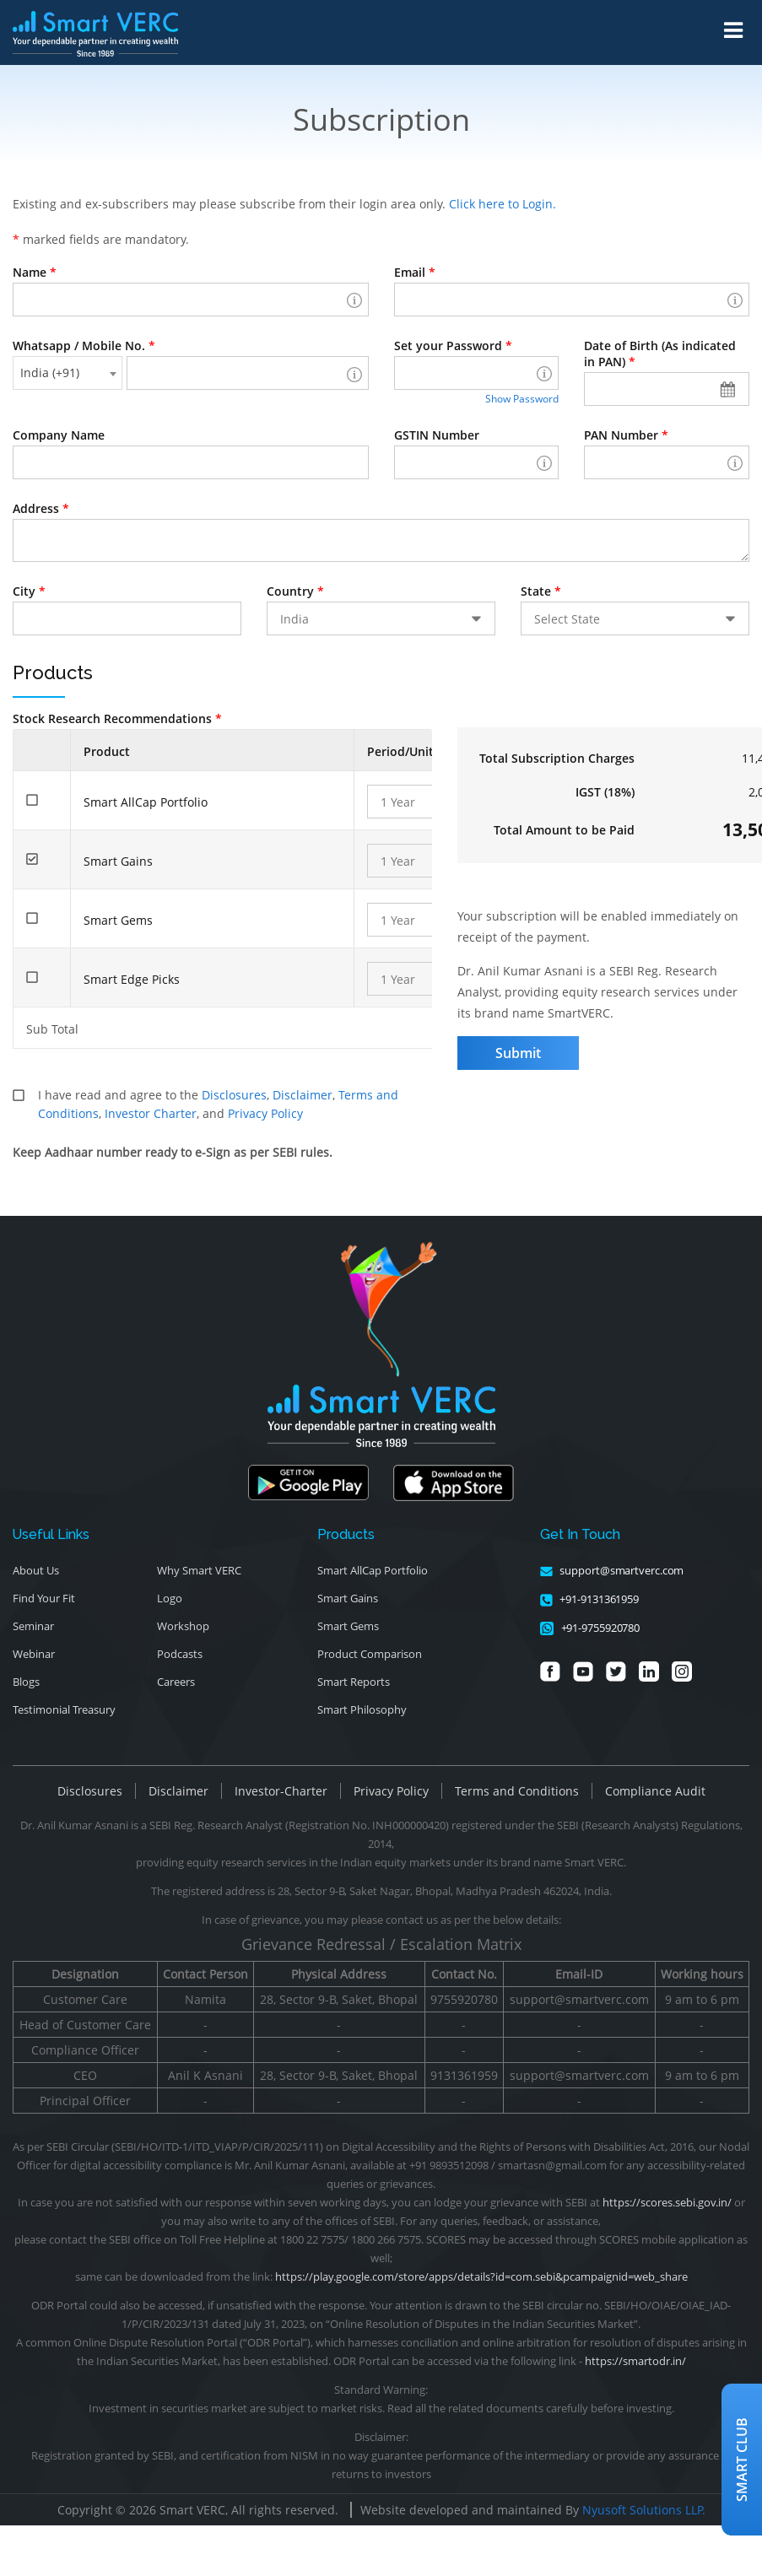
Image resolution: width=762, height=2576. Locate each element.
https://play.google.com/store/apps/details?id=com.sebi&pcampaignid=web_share (481, 2276)
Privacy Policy (265, 1113)
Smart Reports (353, 1681)
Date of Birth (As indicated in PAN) (660, 354)
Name (35, 272)
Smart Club (741, 2459)
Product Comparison (369, 1653)
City (29, 591)
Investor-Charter (281, 1791)
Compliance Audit (655, 1791)
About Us (36, 1570)
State (541, 591)
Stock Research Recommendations (117, 718)
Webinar (34, 1653)
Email (414, 272)
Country (295, 591)
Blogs (26, 1681)
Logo (169, 1598)
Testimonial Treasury (64, 1709)
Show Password (522, 399)
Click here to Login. (502, 204)
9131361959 (464, 2075)
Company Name (59, 435)
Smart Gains (347, 1598)
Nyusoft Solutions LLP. (643, 2510)
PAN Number (626, 435)
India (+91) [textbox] (49, 373)
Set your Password (453, 346)
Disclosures (234, 1095)
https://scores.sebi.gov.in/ (667, 2202)
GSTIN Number (436, 435)
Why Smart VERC (199, 1570)
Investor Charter (151, 1113)
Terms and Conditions (517, 1791)
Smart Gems (348, 1626)
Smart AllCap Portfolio (372, 1570)
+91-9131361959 (590, 1599)
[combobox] (67, 373)
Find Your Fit (44, 1598)
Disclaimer (302, 1095)
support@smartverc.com (612, 1570)
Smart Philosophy (362, 1709)
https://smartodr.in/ (635, 2360)
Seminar (33, 1626)
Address (41, 508)
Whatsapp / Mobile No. (84, 346)
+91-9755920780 (590, 1627)
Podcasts (180, 1653)
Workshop (183, 1626)
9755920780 (464, 1999)
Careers (176, 1681)
